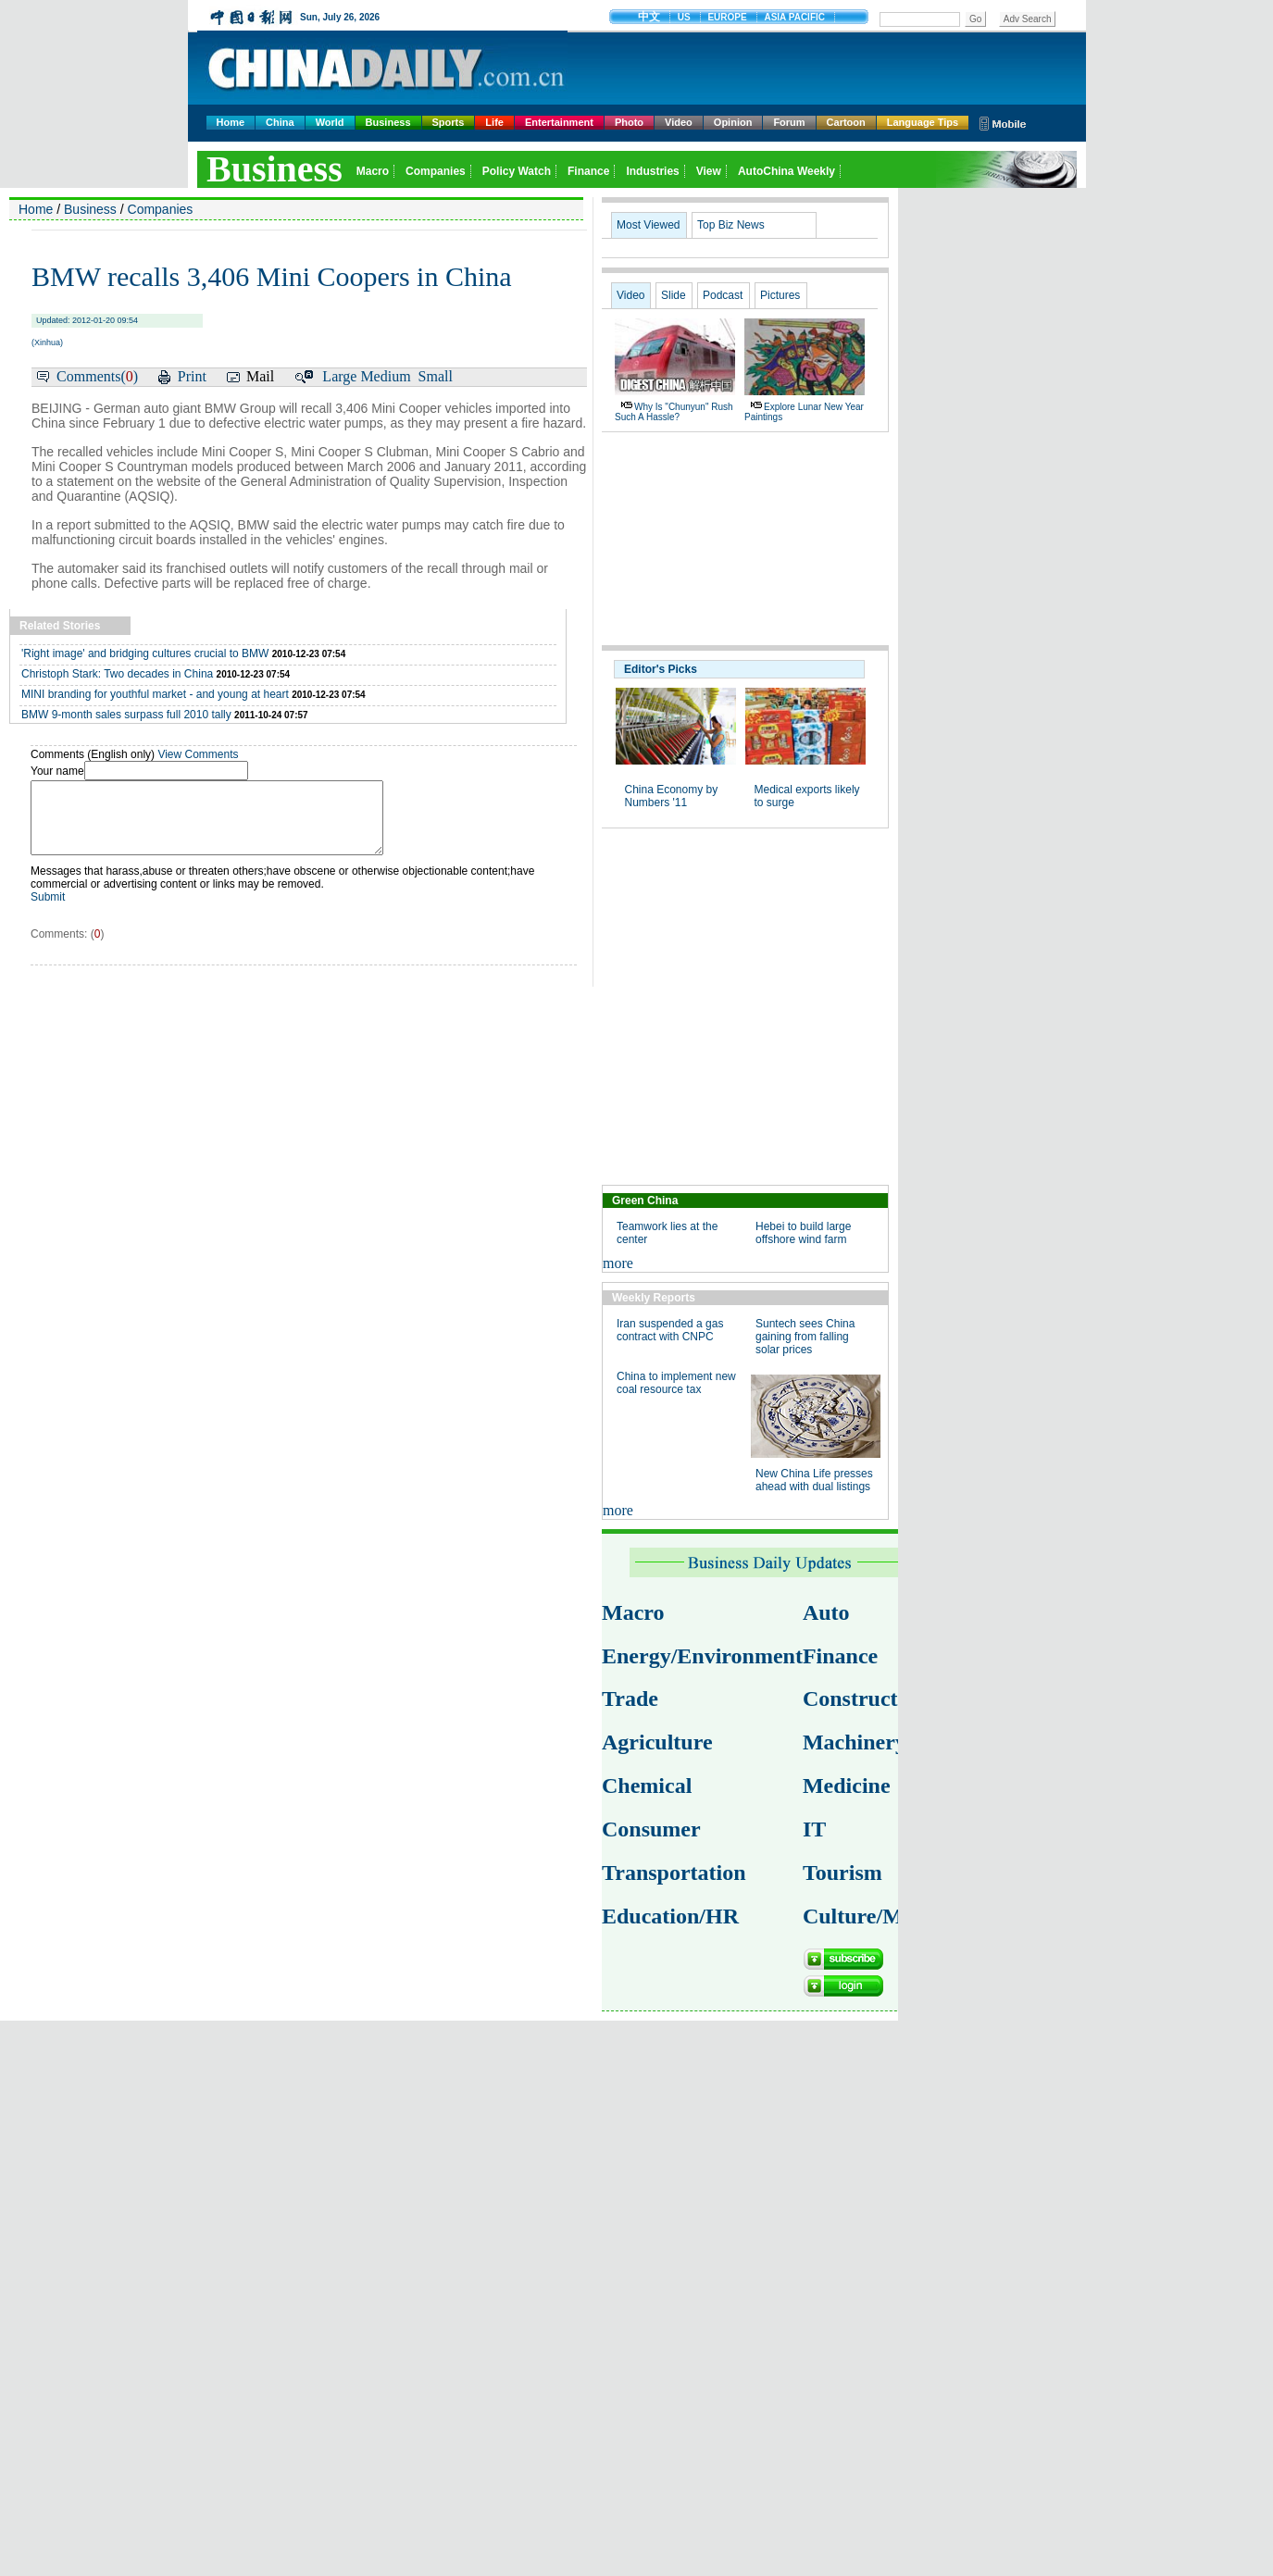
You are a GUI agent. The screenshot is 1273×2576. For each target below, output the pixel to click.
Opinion (733, 122)
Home (231, 122)
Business (388, 122)
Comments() (97, 376)
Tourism (842, 1872)
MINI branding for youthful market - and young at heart (155, 694)
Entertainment (559, 122)
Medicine (847, 1785)
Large (339, 376)
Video (679, 122)
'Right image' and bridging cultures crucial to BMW (144, 653)
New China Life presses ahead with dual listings (814, 1480)
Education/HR (670, 1916)
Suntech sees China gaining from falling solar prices (805, 1336)
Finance (840, 1656)
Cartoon (846, 122)
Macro (633, 1612)
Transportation (674, 1872)
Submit (48, 910)
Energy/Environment (702, 1656)
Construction (865, 1698)
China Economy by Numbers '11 (671, 796)
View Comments (197, 754)
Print (192, 376)
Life (494, 122)
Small (435, 376)
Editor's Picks (660, 669)
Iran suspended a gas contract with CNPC (670, 1330)
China (280, 122)
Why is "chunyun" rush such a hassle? (674, 412)
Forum (789, 122)
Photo (629, 122)
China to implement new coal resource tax (676, 1383)
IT (814, 1829)
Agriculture (657, 1742)
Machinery (854, 1742)
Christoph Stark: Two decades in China (117, 673)
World (330, 122)
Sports (448, 122)
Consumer (651, 1829)
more (618, 1263)
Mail (260, 376)
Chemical (647, 1785)
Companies (160, 209)
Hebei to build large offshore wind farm (803, 1233)
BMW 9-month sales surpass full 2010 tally (126, 714)
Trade (630, 1698)
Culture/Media (873, 1916)
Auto (826, 1612)
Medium (385, 376)
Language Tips (922, 122)
